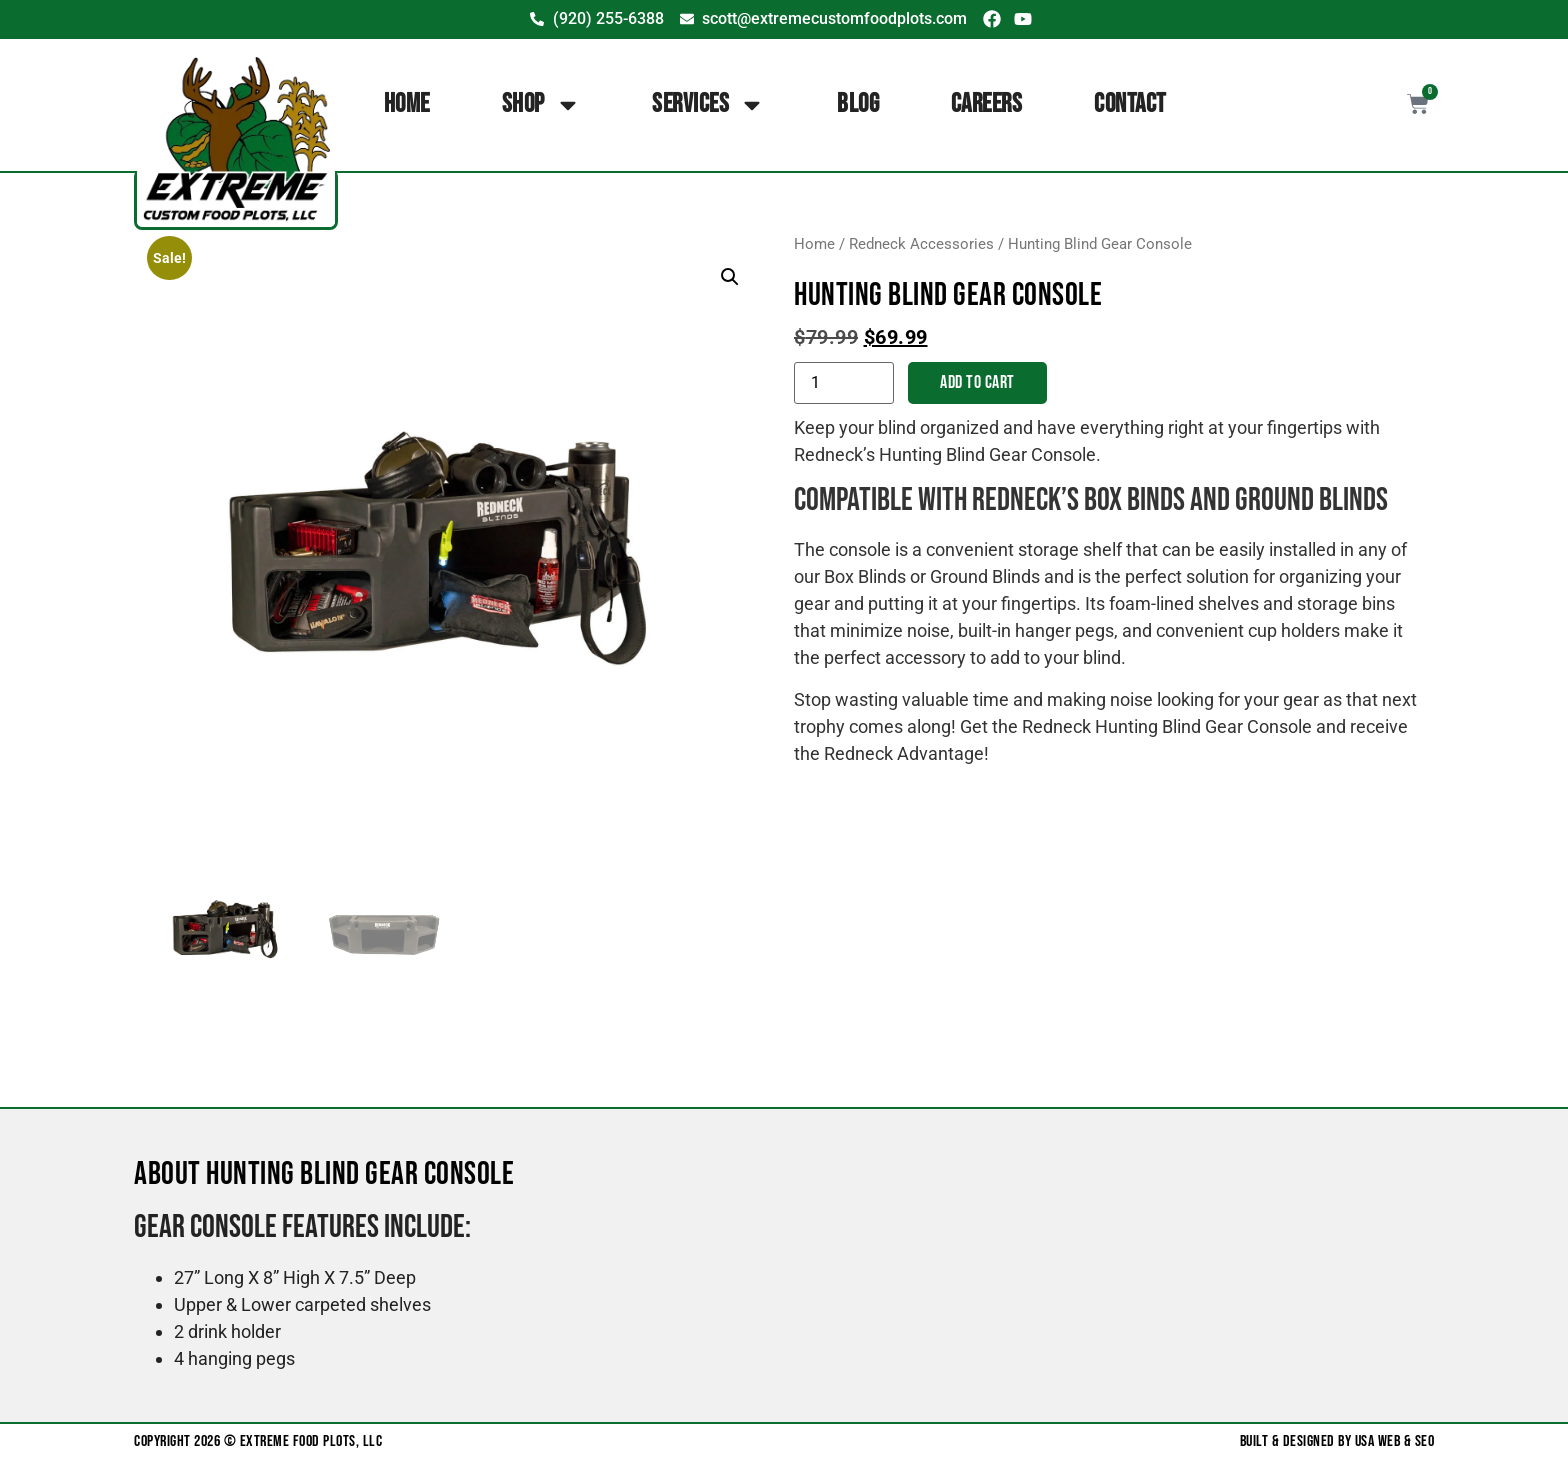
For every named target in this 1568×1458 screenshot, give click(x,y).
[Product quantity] (844, 383)
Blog (858, 104)
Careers (987, 104)
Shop (541, 105)
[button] (730, 277)
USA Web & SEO (1395, 1441)
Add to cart (977, 382)
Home (407, 104)
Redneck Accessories (921, 244)
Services (708, 105)
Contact (1130, 104)
